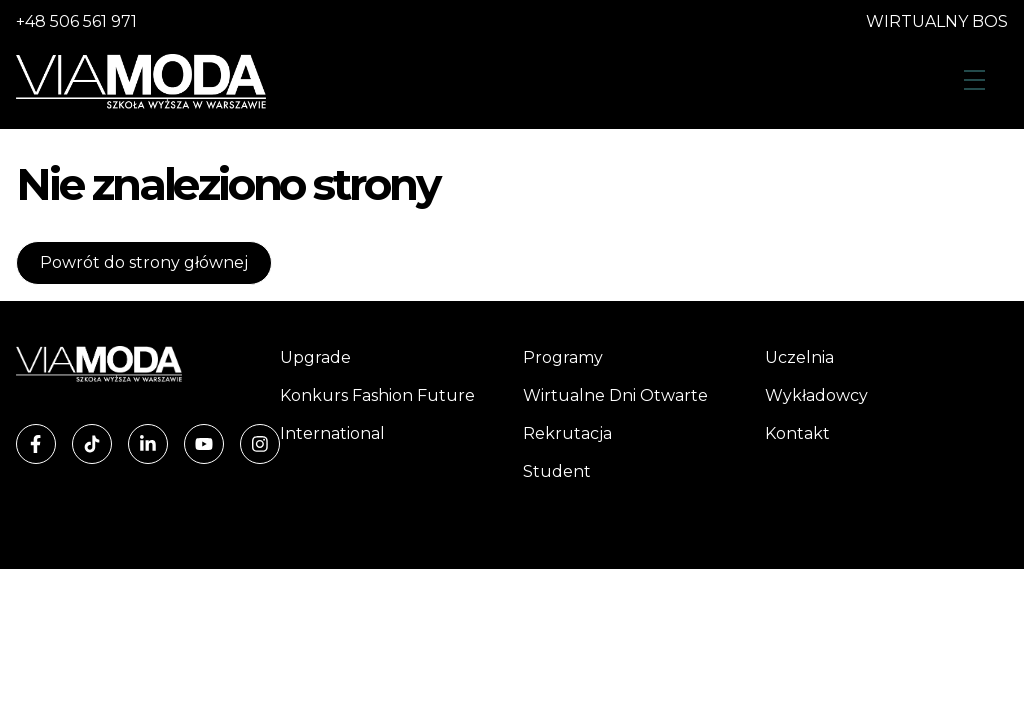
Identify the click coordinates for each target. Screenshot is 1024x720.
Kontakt (797, 433)
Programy (563, 357)
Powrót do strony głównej (144, 262)
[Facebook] (36, 444)
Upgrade (315, 357)
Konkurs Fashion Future (377, 395)
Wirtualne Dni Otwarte (615, 395)
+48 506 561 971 (76, 21)
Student (557, 471)
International (332, 433)
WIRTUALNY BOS (937, 21)
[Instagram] (260, 444)
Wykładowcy (816, 395)
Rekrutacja (567, 433)
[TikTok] (92, 444)
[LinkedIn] (148, 444)
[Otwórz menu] (974, 81)
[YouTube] (204, 444)
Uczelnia (799, 357)
